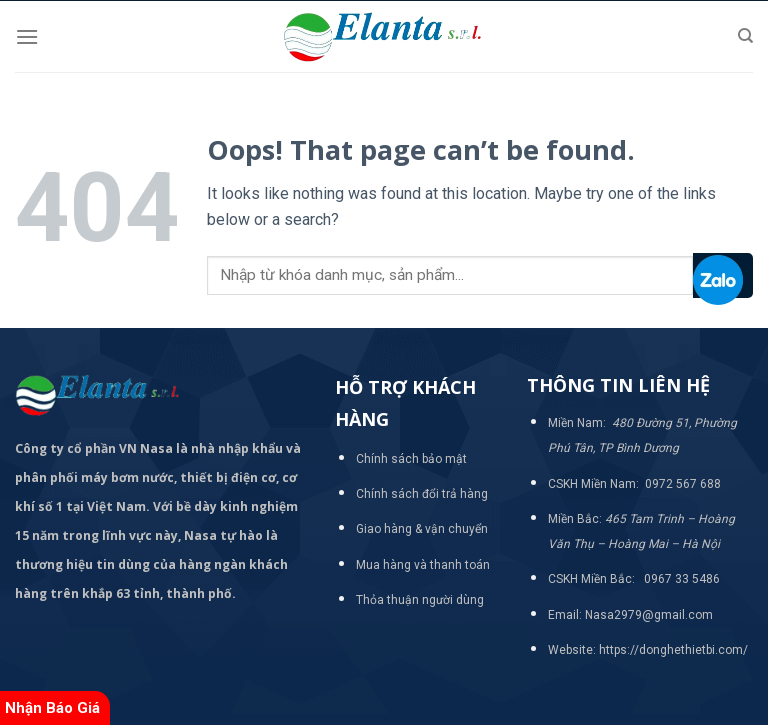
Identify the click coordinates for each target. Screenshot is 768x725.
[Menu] (27, 36)
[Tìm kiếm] (745, 36)
